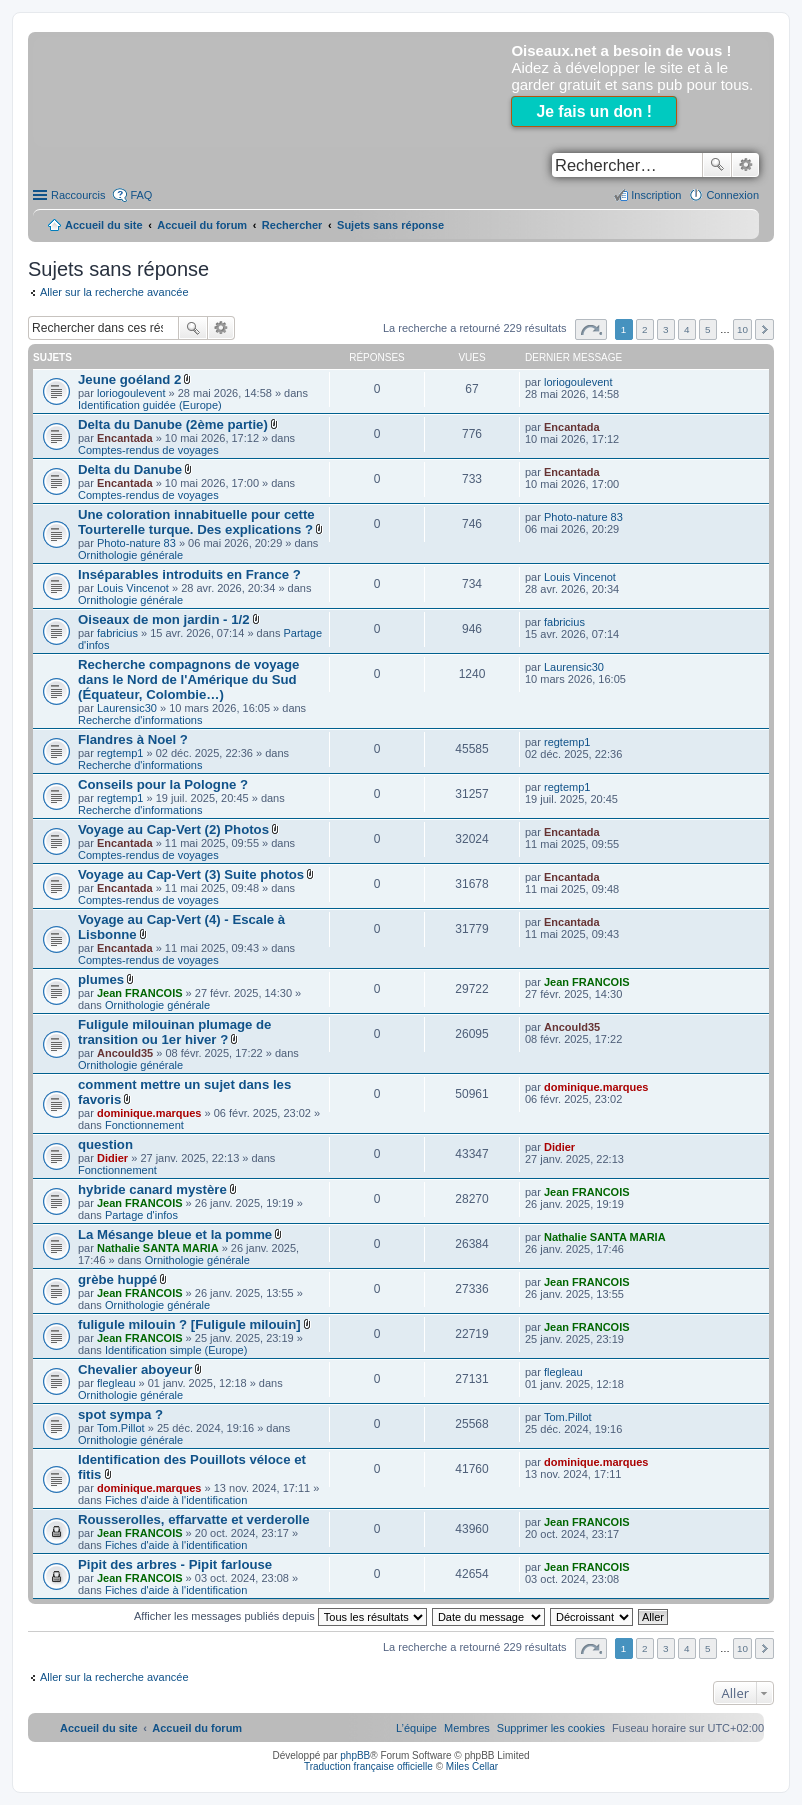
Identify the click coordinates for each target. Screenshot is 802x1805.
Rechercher (717, 165)
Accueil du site (104, 225)
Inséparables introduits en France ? (189, 574)
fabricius (117, 633)
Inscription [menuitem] (656, 195)
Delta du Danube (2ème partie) (173, 424)
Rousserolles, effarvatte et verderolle (194, 1519)
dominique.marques (149, 1113)
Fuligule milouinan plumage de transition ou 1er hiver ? (174, 1032)
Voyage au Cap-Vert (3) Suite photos (191, 874)
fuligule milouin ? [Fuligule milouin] (189, 1324)
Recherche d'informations (140, 720)
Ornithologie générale (130, 555)
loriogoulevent (131, 393)
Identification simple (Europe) (176, 1350)
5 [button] (708, 329)
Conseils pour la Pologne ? (163, 784)
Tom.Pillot (121, 1428)
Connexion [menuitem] (732, 195)
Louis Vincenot (133, 588)
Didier (112, 1158)
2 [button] (645, 329)
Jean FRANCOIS (140, 993)
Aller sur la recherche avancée (114, 292)
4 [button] (687, 329)
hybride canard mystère (152, 1189)
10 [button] (742, 329)
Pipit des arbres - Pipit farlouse (175, 1564)
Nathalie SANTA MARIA (158, 1248)
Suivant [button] (764, 329)
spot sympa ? (120, 1414)
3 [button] (666, 329)
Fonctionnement (144, 1125)
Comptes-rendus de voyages (148, 450)
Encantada (125, 438)
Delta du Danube (130, 469)
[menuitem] (551, 1728)
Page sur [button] (591, 329)
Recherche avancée (745, 165)
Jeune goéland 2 (129, 379)
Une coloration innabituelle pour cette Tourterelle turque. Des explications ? (196, 522)
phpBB (355, 1755)
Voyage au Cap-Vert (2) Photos (173, 829)
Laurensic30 (127, 708)
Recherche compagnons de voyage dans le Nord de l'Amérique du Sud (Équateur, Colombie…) (188, 679)
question (105, 1144)
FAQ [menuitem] (141, 195)
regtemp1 (120, 753)
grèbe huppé (117, 1279)
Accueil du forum (202, 225)
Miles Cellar (472, 1766)
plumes (101, 979)
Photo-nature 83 (136, 543)
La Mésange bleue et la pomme (175, 1234)
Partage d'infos (141, 1215)
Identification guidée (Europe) (150, 405)
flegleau (116, 1383)
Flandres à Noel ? (133, 739)
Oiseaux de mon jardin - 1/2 (164, 619)
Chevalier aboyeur (135, 1369)
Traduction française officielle (368, 1766)
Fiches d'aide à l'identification (176, 1500)
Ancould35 (125, 1053)
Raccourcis (78, 195)
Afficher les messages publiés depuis (280, 1616)
